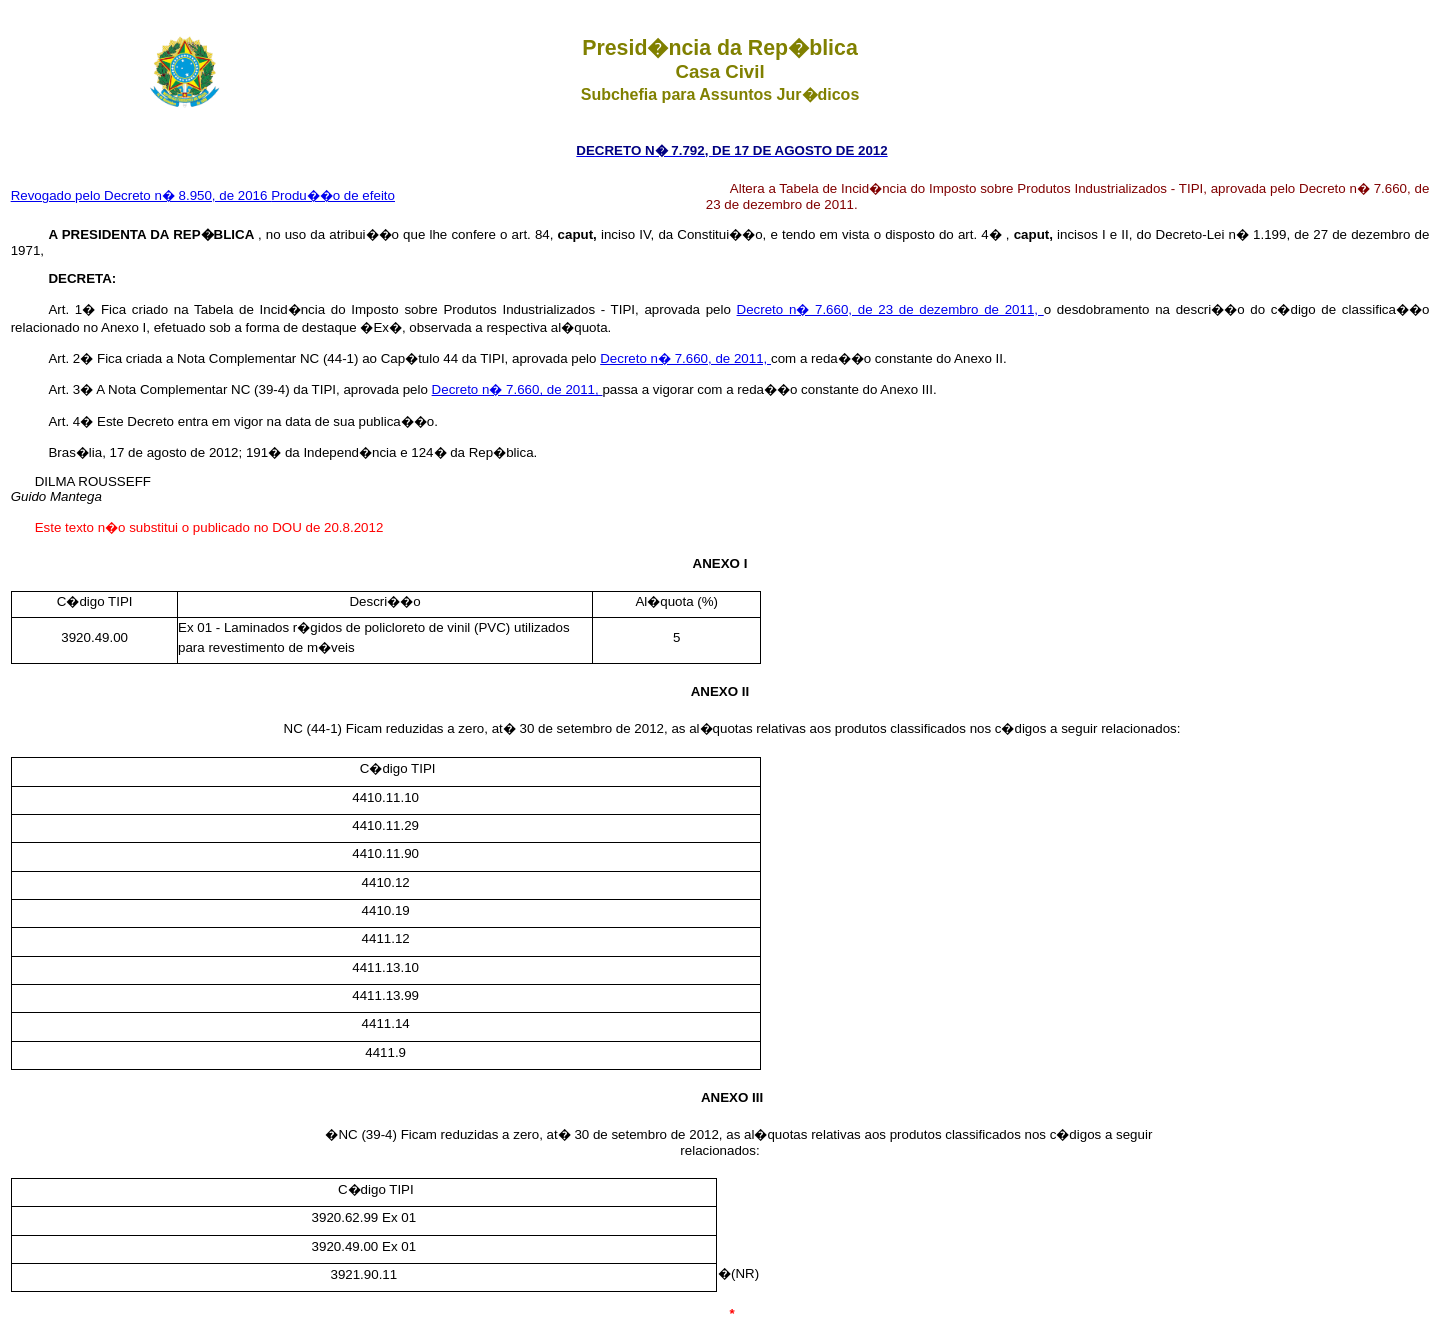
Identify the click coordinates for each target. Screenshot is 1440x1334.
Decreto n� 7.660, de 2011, (685, 358)
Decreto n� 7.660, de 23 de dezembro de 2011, (890, 309)
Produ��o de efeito (333, 195)
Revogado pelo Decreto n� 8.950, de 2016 (141, 195)
